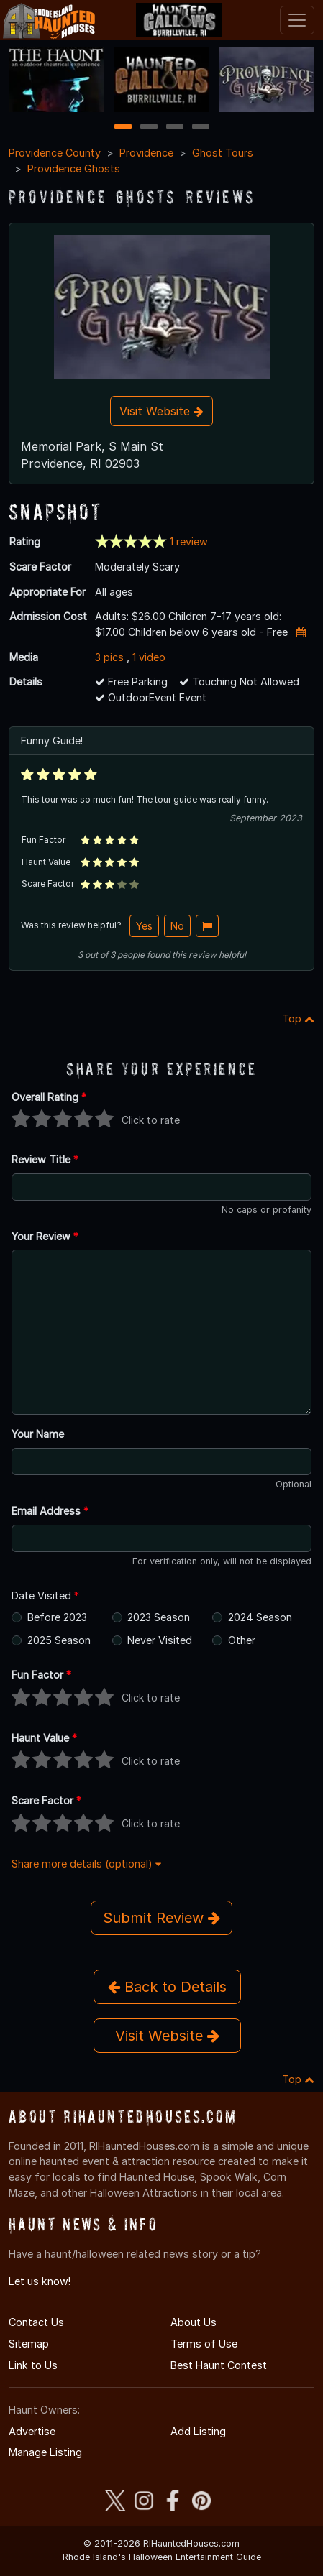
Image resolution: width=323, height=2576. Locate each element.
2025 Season (59, 1640)
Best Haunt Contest (218, 2365)
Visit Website (161, 411)
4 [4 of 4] (200, 127)
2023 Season (158, 1617)
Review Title (45, 1159)
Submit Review (161, 1917)
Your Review (45, 1236)
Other (241, 1640)
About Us (193, 2322)
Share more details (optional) (86, 1863)
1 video (148, 657)
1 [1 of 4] (122, 127)
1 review (189, 541)
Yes (144, 926)
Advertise (32, 2431)
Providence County (55, 153)
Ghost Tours (222, 153)
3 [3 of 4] (175, 127)
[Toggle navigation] (297, 20)
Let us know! (39, 2281)
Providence (146, 153)
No (177, 926)
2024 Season (260, 1617)
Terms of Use (203, 2343)
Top (298, 1018)
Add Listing (198, 2431)
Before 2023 (57, 1617)
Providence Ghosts (73, 168)
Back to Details (167, 1986)
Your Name (38, 1434)
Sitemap (29, 2343)
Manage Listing (45, 2452)
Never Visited (159, 1640)
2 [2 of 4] (149, 127)
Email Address (50, 1511)
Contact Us (36, 2322)
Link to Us (33, 2365)
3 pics (109, 657)
